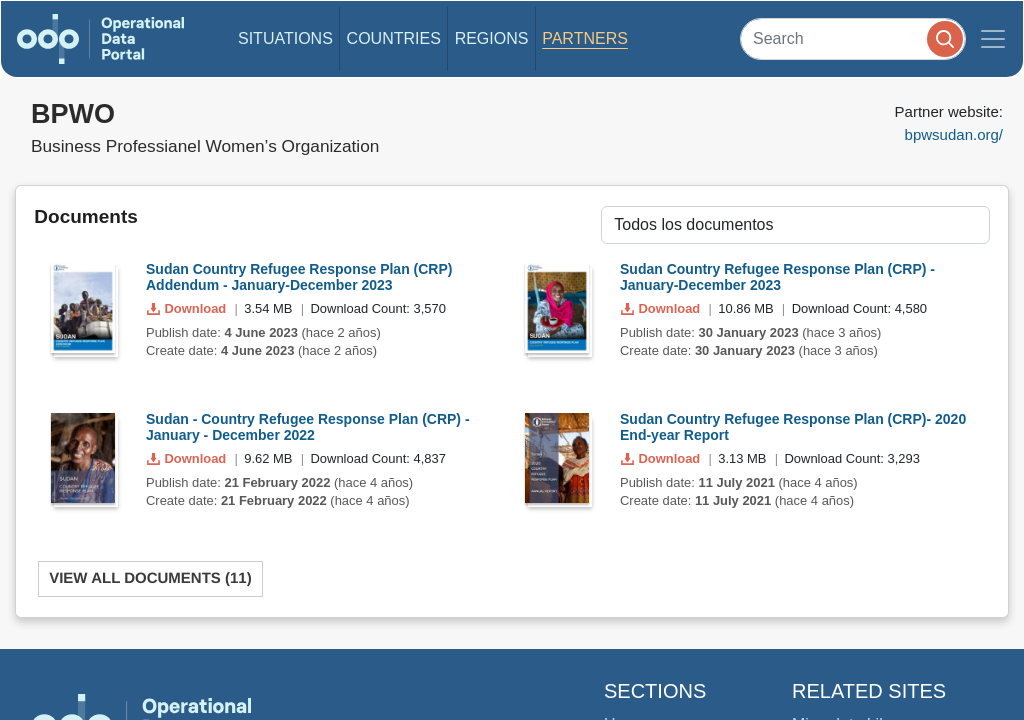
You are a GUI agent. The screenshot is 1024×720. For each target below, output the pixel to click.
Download (188, 308)
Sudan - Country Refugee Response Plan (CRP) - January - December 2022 (308, 427)
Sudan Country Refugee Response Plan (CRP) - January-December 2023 (777, 277)
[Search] (853, 38)
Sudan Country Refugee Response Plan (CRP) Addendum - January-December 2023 (299, 277)
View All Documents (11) (150, 578)
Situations (285, 38)
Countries (394, 38)
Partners (585, 38)
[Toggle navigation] (993, 39)
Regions (492, 38)
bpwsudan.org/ (954, 134)
